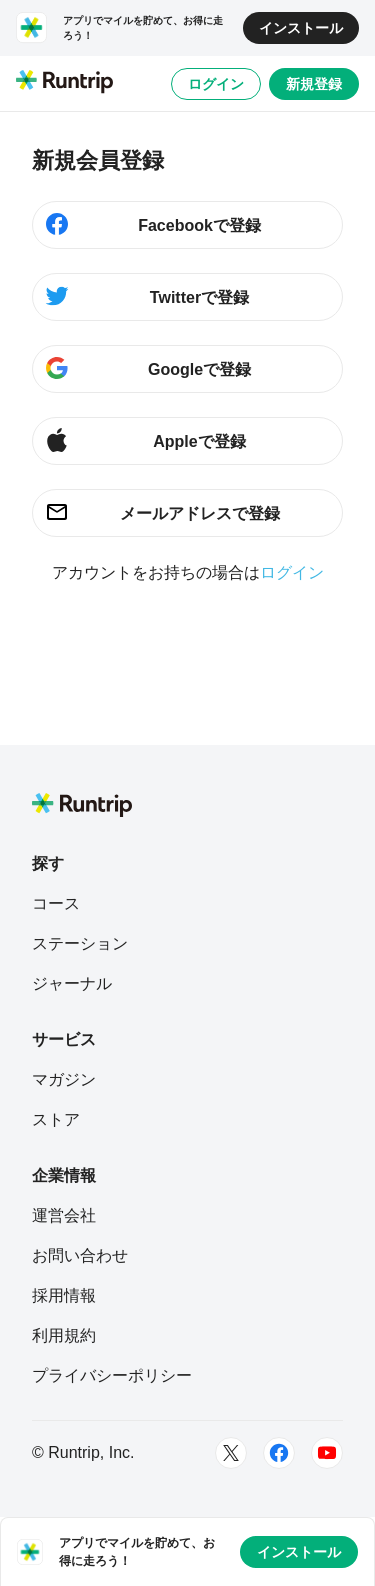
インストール (301, 28)
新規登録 (314, 84)
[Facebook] (279, 1453)
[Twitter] (231, 1453)
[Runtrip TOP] (64, 83)
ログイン (216, 84)
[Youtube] (327, 1453)
